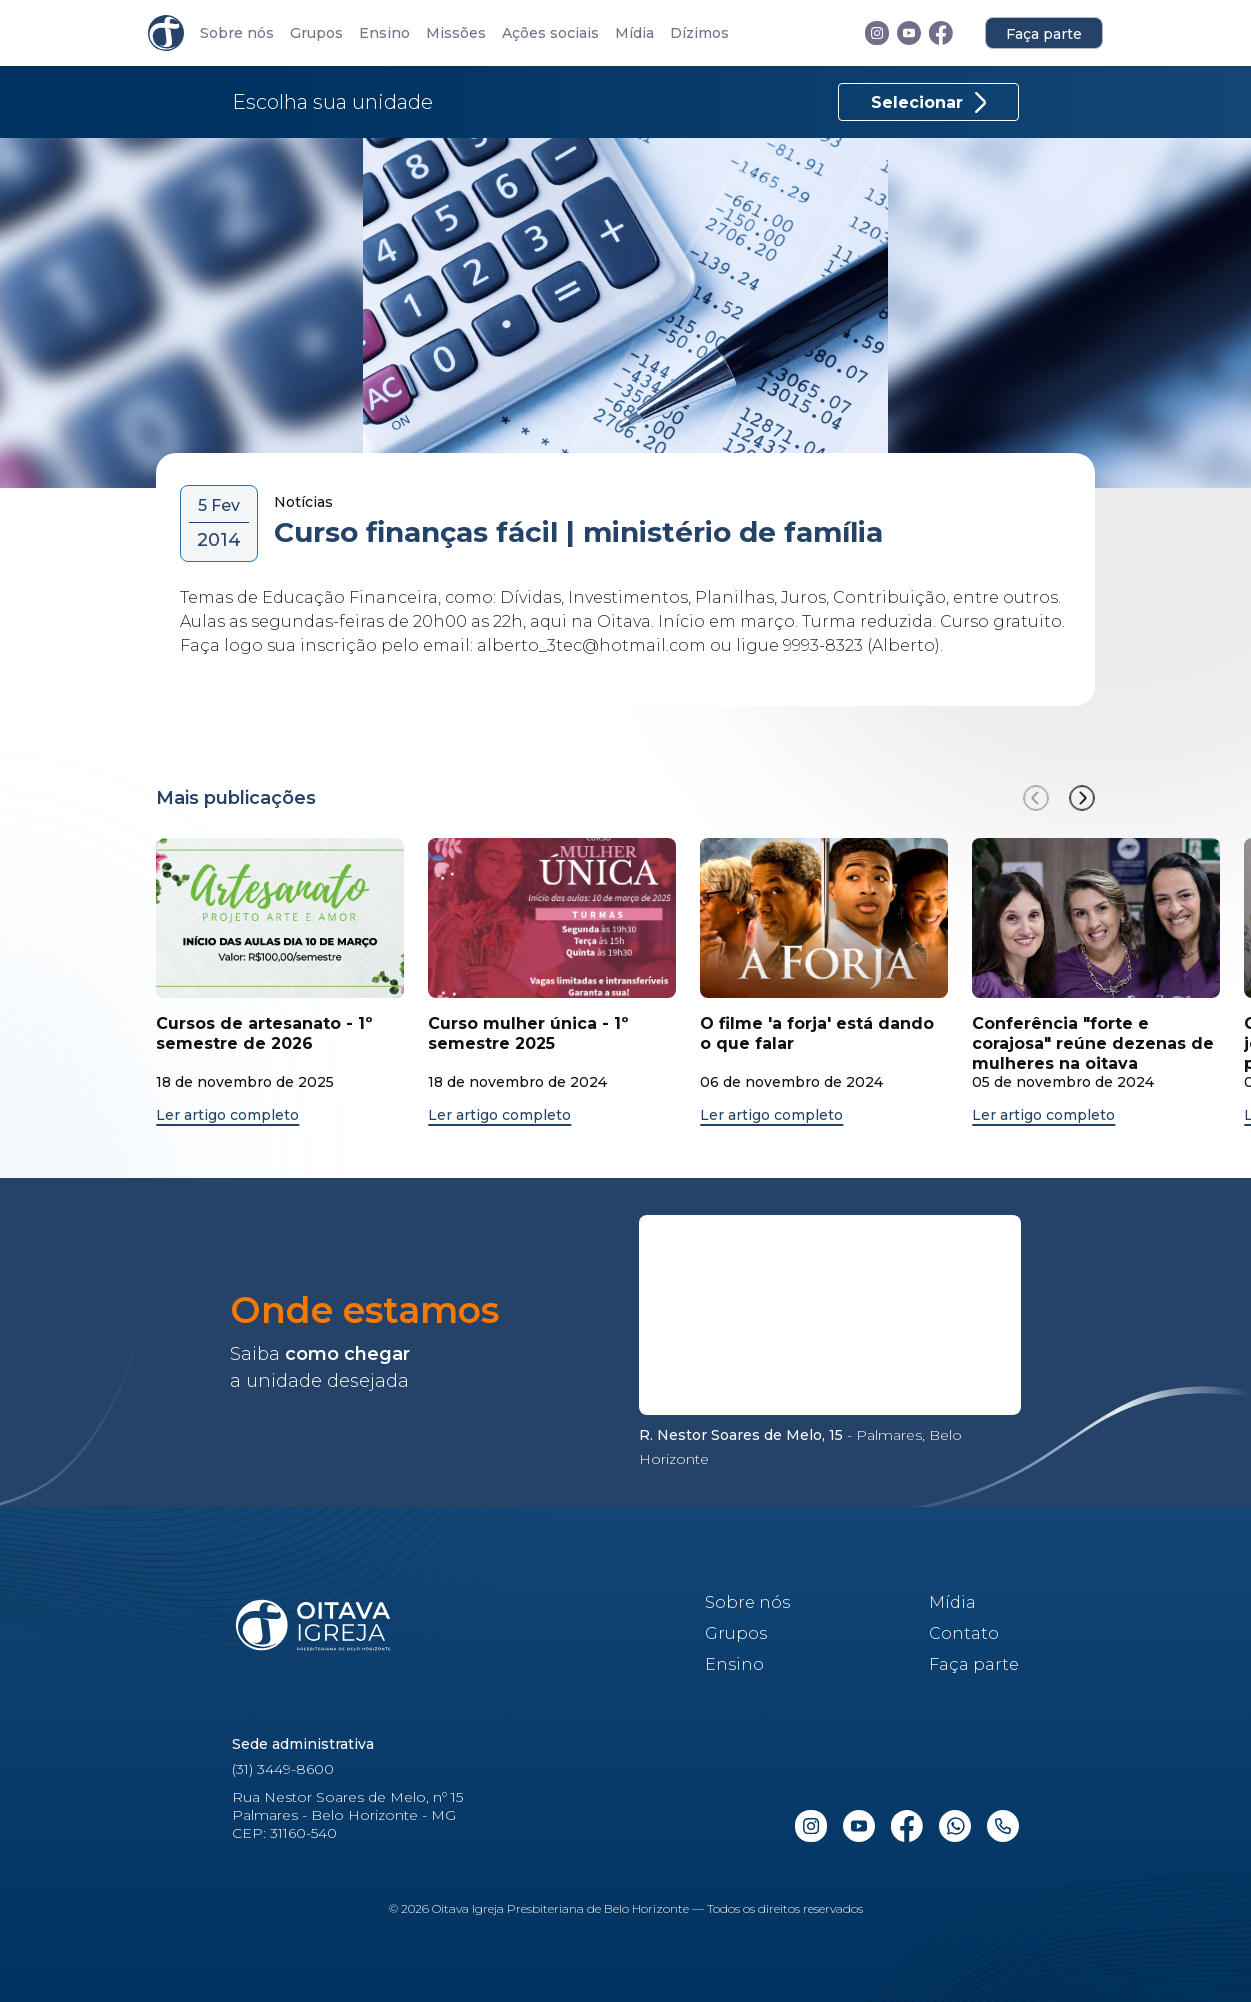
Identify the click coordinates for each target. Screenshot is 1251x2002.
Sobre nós (237, 33)
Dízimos (699, 33)
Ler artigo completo (227, 1115)
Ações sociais (550, 33)
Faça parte (1044, 34)
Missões (456, 33)
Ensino (384, 33)
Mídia (634, 33)
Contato (964, 1633)
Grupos (316, 33)
